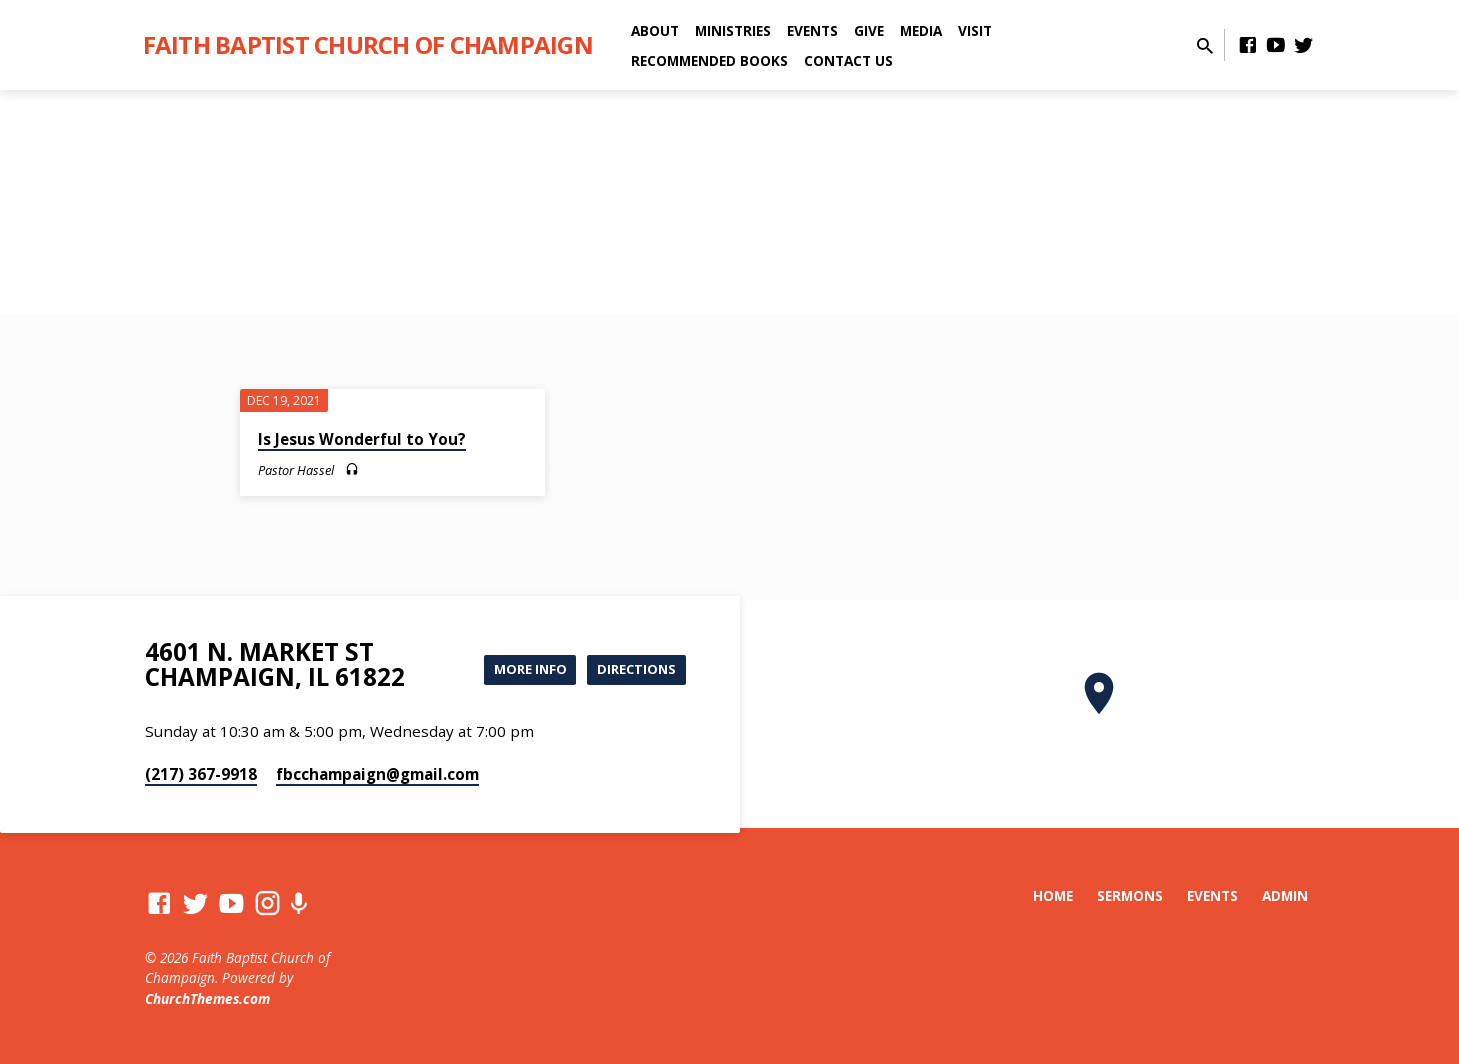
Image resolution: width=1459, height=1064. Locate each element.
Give (869, 30)
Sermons (1130, 895)
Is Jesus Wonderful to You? (362, 439)
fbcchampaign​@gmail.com (377, 774)
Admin (1285, 895)
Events (812, 30)
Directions (632, 669)
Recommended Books (709, 60)
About (655, 30)
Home (1053, 895)
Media (921, 30)
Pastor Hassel (296, 470)
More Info (518, 669)
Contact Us (848, 60)
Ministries (733, 30)
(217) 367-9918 (201, 774)
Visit (975, 30)
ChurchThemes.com (207, 998)
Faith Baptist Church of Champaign (368, 44)
